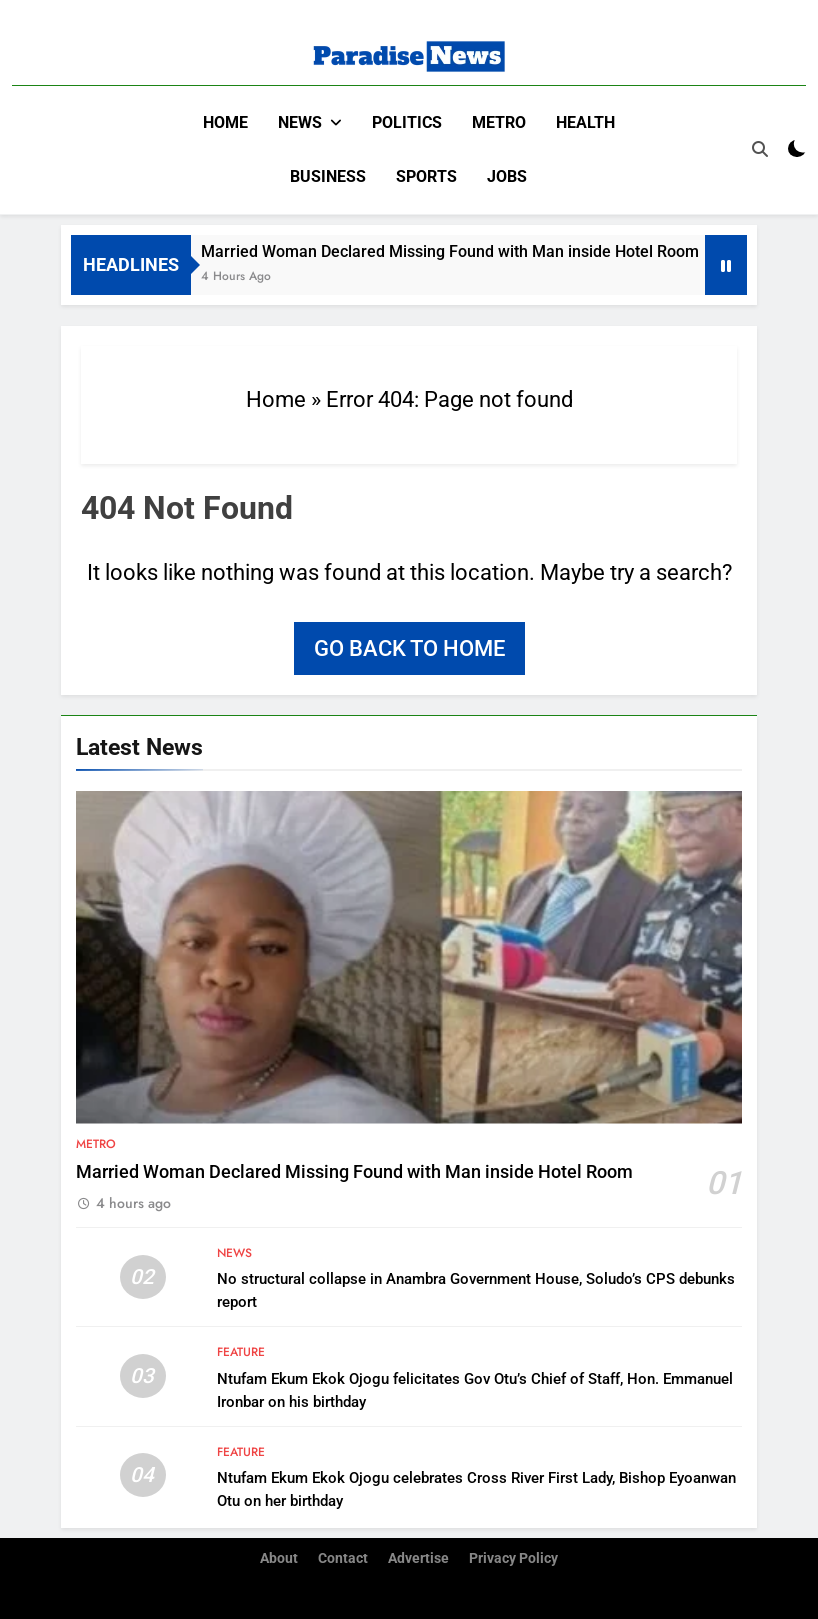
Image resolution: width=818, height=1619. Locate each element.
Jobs (507, 176)
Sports (426, 176)
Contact (343, 1557)
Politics (407, 122)
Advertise (418, 1557)
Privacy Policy (513, 1557)
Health (585, 122)
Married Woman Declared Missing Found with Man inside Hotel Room (482, 250)
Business (328, 176)
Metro (499, 122)
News (300, 122)
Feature (241, 1352)
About (279, 1557)
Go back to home (409, 647)
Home (225, 122)
